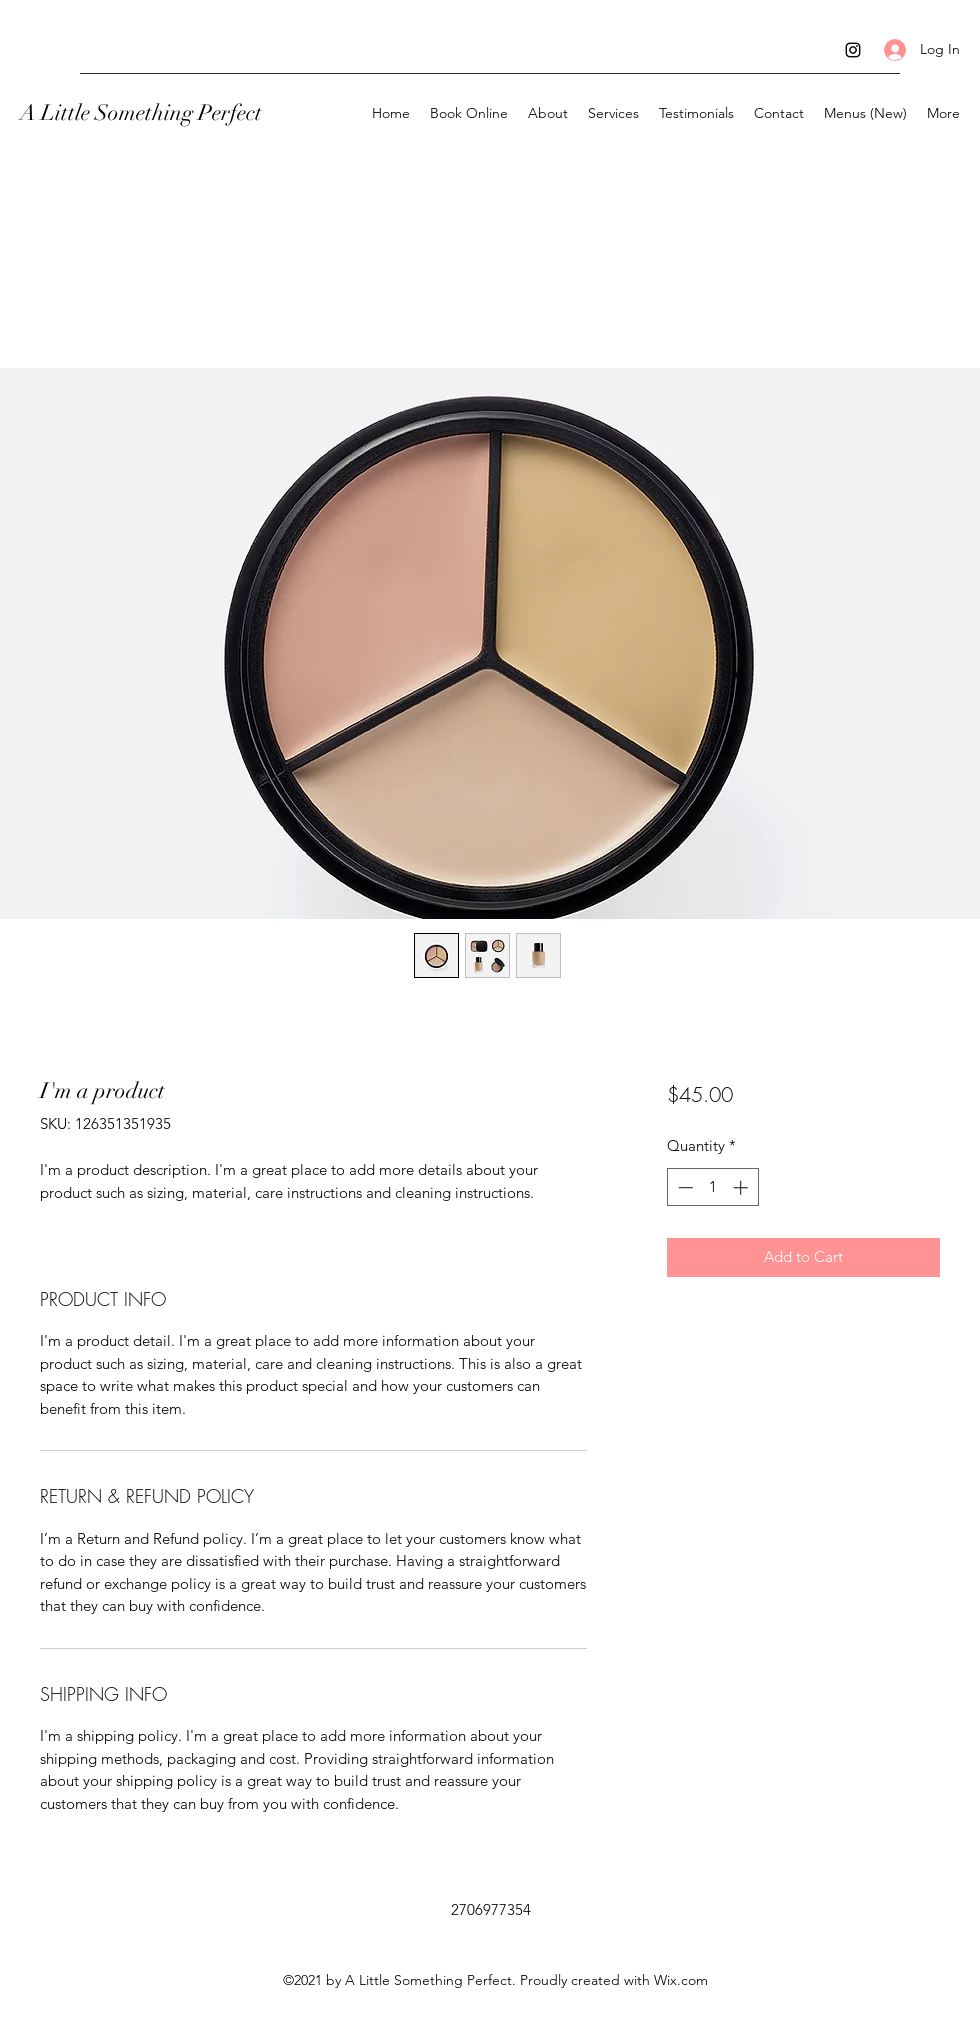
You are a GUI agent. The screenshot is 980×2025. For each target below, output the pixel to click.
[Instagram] (853, 50)
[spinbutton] (712, 1187)
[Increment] (742, 1187)
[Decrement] (683, 1187)
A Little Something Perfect (141, 112)
